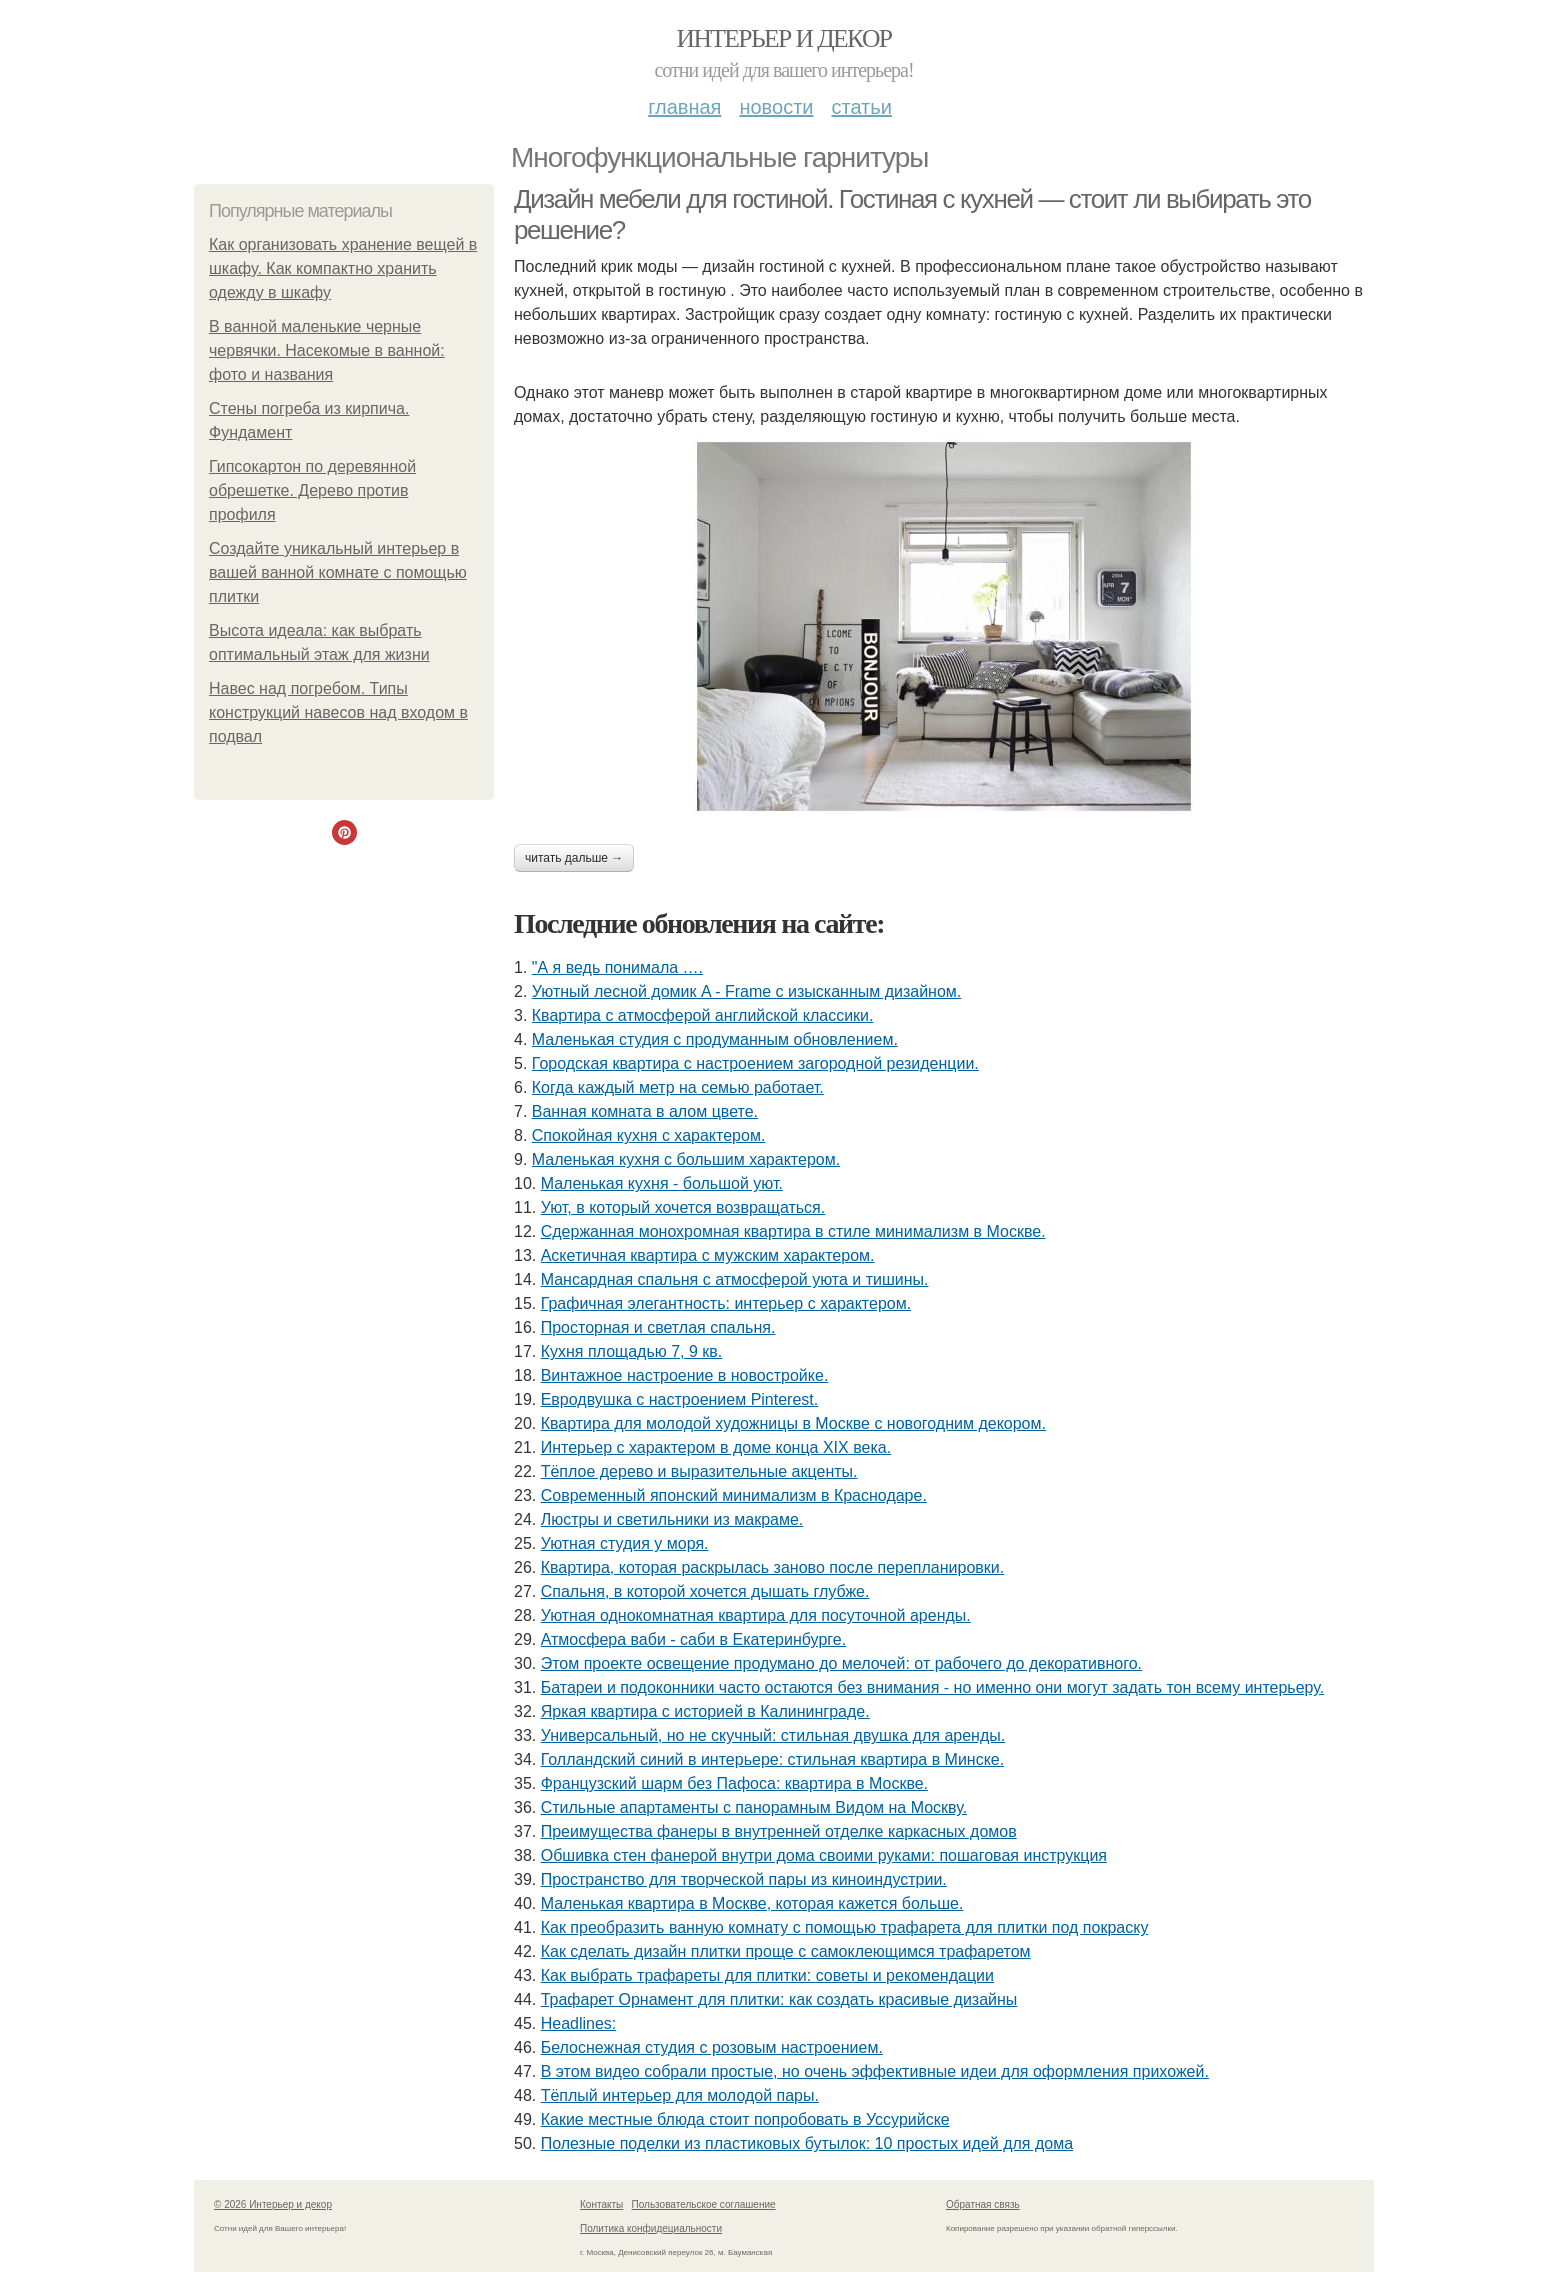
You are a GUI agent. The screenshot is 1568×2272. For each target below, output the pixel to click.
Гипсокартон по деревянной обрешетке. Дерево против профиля (312, 490)
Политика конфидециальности (651, 2228)
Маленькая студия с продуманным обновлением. (715, 1039)
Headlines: (579, 2023)
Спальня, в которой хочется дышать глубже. (705, 1591)
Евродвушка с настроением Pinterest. (680, 1399)
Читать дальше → (574, 858)
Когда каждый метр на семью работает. (678, 1087)
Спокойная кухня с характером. (649, 1135)
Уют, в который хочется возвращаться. (683, 1207)
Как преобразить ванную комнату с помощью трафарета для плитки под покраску (845, 1927)
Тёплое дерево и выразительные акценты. (699, 1471)
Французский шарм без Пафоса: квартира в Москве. (734, 1783)
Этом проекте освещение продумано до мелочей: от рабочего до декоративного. (841, 1663)
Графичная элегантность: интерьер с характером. (726, 1303)
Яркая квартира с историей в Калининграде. (705, 1711)
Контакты (601, 2204)
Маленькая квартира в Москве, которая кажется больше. (752, 1903)
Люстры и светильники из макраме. (672, 1519)
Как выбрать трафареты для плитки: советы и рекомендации (767, 1975)
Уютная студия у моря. (625, 1543)
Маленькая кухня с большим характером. (686, 1159)
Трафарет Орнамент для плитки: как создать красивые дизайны (779, 1999)
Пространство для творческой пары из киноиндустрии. (744, 1879)
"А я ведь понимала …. (617, 967)
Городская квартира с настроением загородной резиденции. (755, 1063)
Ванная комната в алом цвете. (645, 1111)
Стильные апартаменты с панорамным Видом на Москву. (754, 1807)
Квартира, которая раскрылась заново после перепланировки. (773, 1567)
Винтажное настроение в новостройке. (685, 1375)
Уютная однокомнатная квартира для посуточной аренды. (756, 1615)
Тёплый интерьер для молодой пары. (680, 2095)
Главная (684, 107)
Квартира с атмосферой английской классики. (703, 1015)
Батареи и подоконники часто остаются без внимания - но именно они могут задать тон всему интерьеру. (932, 1687)
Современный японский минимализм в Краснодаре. (734, 1495)
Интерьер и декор (784, 38)
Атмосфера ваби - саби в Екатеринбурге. (693, 1639)
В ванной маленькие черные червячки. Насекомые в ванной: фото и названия (327, 350)
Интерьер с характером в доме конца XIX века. (716, 1447)
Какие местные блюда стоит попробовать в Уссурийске (745, 2119)
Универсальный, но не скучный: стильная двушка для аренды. (773, 1735)
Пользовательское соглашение (704, 2204)
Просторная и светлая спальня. (658, 1327)
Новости (776, 107)
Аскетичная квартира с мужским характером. (708, 1255)
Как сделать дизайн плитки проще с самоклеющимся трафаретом (786, 1951)
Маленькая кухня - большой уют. (662, 1183)
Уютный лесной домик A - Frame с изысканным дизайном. (747, 991)
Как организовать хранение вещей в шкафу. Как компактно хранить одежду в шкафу (343, 268)
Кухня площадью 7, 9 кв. (632, 1351)
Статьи (861, 107)
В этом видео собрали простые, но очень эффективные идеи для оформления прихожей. (875, 2071)
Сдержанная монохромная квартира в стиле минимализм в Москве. (793, 1231)
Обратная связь (983, 2204)
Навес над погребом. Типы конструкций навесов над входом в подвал (338, 712)
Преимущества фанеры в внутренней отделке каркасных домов (779, 1831)
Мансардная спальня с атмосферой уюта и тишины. (735, 1279)
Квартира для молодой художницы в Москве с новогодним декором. (793, 1423)
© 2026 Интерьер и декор (273, 2204)
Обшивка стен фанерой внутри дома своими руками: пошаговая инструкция (824, 1855)
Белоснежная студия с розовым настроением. (712, 2047)
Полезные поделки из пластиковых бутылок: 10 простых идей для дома (807, 2143)
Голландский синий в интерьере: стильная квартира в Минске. (773, 1759)
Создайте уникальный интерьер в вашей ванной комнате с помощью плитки (338, 572)
